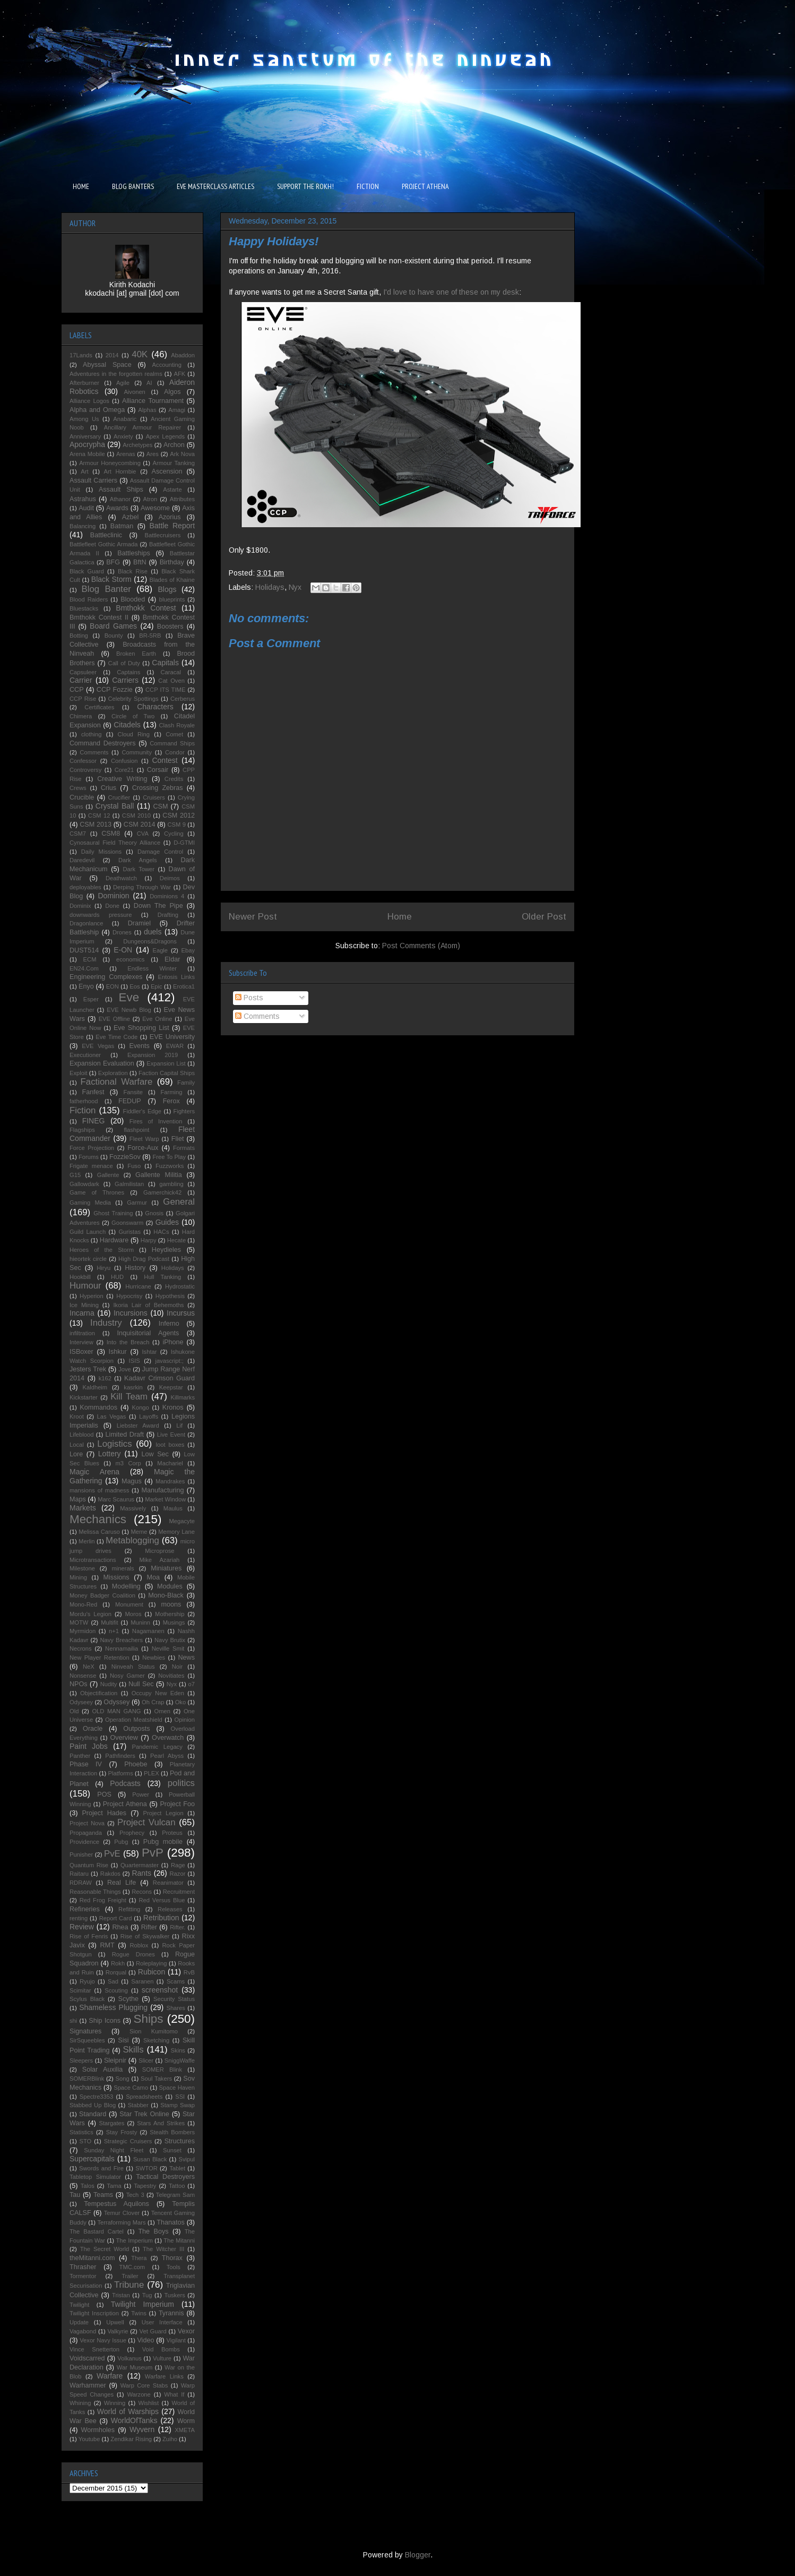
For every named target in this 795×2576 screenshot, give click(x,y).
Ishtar (149, 1352)
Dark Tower (138, 869)
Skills (133, 2050)
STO (86, 2141)
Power (140, 1794)
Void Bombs (161, 2349)
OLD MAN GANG (116, 1711)
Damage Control (160, 851)
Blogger (417, 2555)
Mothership (169, 1614)
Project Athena (125, 1804)
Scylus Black (87, 1999)
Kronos (173, 1407)
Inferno (169, 1323)
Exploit (79, 1073)
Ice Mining (84, 1305)
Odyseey (81, 1702)
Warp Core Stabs (144, 2385)
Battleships (133, 553)
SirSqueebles (87, 2040)
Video (145, 2340)
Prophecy (131, 1833)
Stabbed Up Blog (93, 2105)
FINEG (93, 1121)
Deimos (170, 878)
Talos (87, 2186)
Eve (129, 997)
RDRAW (81, 1882)
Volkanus (129, 2358)
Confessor (83, 761)
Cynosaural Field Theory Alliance (115, 842)
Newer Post (253, 917)
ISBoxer (81, 1351)
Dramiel (139, 923)
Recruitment (179, 1891)
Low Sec (155, 1454)
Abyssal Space (107, 364)
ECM (90, 959)
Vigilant (176, 2340)
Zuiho (169, 2439)
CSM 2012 (178, 815)
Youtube (89, 2439)
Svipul (187, 2159)
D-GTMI (184, 842)
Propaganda (86, 1833)
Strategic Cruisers (128, 2141)
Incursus (181, 1313)
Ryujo (87, 1981)
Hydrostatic (180, 1286)
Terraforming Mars (121, 2222)
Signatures (85, 2031)
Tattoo (177, 2186)
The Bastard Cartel (97, 2231)
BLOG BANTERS (133, 186)
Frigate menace (91, 1166)
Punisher (81, 1854)
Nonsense (83, 1675)
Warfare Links (164, 2376)
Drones (122, 932)
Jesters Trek (88, 1369)
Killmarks (183, 1397)
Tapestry (145, 2186)
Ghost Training (113, 1213)
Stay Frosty (121, 2132)
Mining (78, 1577)
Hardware (114, 1240)
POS (104, 1794)
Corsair (158, 770)
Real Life (121, 1882)
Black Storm (111, 579)
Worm (186, 2421)
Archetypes (137, 445)
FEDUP (129, 1101)
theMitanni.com (92, 2258)
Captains (128, 672)
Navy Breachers (121, 1640)
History (135, 1268)
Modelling (126, 1586)
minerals (122, 1568)
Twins (138, 2313)
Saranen (142, 1981)
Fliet (177, 1139)
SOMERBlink (87, 2078)
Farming (171, 1092)
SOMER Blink (162, 2069)
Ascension (167, 471)
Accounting (167, 365)
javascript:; (169, 1361)
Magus (132, 1481)
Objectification (98, 1693)
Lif (179, 1425)
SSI (180, 2096)
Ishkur (118, 1351)
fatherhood (84, 1101)
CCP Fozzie (115, 689)
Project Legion (163, 1813)
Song (122, 2078)
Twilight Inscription (94, 2313)
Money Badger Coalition (102, 1595)
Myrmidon (83, 1631)
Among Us (84, 419)
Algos (172, 392)
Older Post (544, 917)
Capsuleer (83, 672)
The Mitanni (179, 2240)
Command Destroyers (103, 743)
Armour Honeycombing (110, 463)
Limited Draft (125, 1434)
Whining (80, 2403)
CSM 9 (177, 824)
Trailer (130, 2276)
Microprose (159, 1551)
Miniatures (166, 1568)
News (186, 1657)
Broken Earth (136, 653)
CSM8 (110, 833)
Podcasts (125, 1783)
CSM (160, 806)
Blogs (167, 589)
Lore (76, 1454)
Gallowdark (84, 1184)
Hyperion (91, 1296)
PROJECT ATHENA (425, 186)
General (179, 1202)
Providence (84, 1842)
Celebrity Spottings (133, 698)
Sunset (172, 2150)
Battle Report (172, 525)
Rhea (120, 1927)
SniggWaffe (180, 2060)
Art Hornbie (120, 471)
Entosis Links (176, 977)
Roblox (138, 1945)
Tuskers (174, 2295)
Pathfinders (120, 1756)
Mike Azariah (159, 1560)
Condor (175, 752)
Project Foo (177, 1804)
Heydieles (166, 1249)
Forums (89, 1157)
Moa (153, 1577)
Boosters (170, 626)
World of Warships (128, 2411)
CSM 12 (99, 815)
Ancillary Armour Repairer (143, 427)
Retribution (161, 1917)
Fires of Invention (156, 1121)
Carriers (125, 680)
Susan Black (150, 2159)
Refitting (129, 1909)
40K (140, 354)
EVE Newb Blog (129, 1010)
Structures (180, 2141)
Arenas (125, 454)
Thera (138, 2258)
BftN (139, 562)
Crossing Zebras (157, 788)
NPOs (79, 1684)
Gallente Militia (158, 1175)
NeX (88, 1666)
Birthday (172, 562)
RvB (189, 1972)
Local (77, 1444)
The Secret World (104, 2249)
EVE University (172, 1037)
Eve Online (157, 1019)
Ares (152, 454)
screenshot (160, 1990)
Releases (170, 1909)
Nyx (295, 587)
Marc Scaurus (116, 1499)
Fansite (133, 1092)
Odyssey (116, 1702)
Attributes (182, 499)
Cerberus (182, 698)
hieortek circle (88, 1259)
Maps (78, 1499)
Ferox (171, 1101)
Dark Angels (137, 860)
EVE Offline (114, 1019)
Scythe (128, 1999)
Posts (249, 997)
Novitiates (171, 1675)
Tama (114, 2186)
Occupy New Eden (158, 1693)
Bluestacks (84, 608)
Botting (79, 635)
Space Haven (177, 2087)
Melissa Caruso (99, 1532)
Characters (155, 706)
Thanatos (171, 2222)
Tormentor (83, 2276)
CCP (77, 689)
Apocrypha (87, 444)
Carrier (81, 680)
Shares (175, 2008)
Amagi (176, 410)
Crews (78, 788)
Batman (121, 526)
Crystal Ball (115, 806)
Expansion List (165, 1063)
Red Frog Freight (103, 1900)
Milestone (82, 1568)
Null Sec (141, 1684)
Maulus (173, 1508)
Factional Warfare (117, 1082)
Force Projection (92, 1148)
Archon (174, 445)
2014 (112, 355)
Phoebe (135, 1764)
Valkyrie (117, 2331)
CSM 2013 (95, 824)
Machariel (170, 1463)
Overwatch (168, 1737)
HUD (117, 1277)
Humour (85, 1286)
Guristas (129, 1232)
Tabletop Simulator (95, 2177)
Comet (174, 734)
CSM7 (78, 833)
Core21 (124, 770)
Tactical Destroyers (165, 2176)
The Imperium (134, 2240)
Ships (148, 2018)
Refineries (85, 1909)
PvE (112, 1854)
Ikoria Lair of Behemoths (149, 1305)
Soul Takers (156, 2078)
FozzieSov (125, 1157)
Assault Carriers (93, 480)
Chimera (81, 716)
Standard (92, 2114)
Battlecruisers (162, 535)
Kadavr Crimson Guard (159, 1378)
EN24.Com (84, 968)
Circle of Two (132, 716)
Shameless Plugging (113, 2007)
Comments (257, 1016)
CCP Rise (83, 698)
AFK (180, 374)
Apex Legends (165, 436)
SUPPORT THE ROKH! (305, 186)
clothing (91, 734)
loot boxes (170, 1444)
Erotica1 (184, 986)
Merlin (86, 1541)
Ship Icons (104, 2020)
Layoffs (148, 1416)
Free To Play (169, 1157)
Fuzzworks (169, 1166)
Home (399, 917)
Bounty (114, 635)
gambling (171, 1184)
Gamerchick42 (162, 1192)
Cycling (174, 833)
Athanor (120, 499)
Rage (178, 1865)
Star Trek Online (144, 2114)
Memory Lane (176, 1532)
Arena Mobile (87, 454)
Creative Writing (122, 779)
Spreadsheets (144, 2096)
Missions (116, 1577)
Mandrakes (170, 1481)
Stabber (138, 2105)
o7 (191, 1684)
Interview (81, 1342)
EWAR (175, 1046)
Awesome (155, 508)
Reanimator (168, 1882)
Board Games (113, 626)
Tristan (121, 2295)
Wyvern (141, 2429)
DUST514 (84, 950)
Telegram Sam (175, 2195)
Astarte (172, 489)
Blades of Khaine (172, 580)
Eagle (160, 950)
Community (137, 752)
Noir (177, 1666)
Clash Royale (177, 725)
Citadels (127, 724)
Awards (117, 508)
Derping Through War (142, 887)
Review (82, 1926)
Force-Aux (142, 1148)
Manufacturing (163, 1490)
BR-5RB (150, 635)
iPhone (172, 1342)
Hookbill (80, 1277)
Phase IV (86, 1764)
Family (186, 1082)
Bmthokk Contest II (99, 617)
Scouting (116, 1990)
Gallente (108, 1175)
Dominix (80, 906)
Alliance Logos (89, 401)
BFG (113, 562)
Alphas (147, 410)
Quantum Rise (89, 1865)
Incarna (82, 1313)
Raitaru (79, 1873)
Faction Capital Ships (167, 1073)
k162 (105, 1378)
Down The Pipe (158, 905)
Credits (174, 779)
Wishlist (149, 2403)
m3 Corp (128, 1463)
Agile (122, 383)
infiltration (82, 1333)
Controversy (85, 770)
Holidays (269, 587)
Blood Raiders (89, 599)
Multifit (109, 1622)
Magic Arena (94, 1471)
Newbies (153, 1657)
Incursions (131, 1313)
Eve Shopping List (141, 1028)
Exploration (113, 1073)
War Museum (134, 2367)
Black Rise (133, 571)
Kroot (77, 1416)
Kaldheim (95, 1387)
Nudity (108, 1684)
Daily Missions (101, 851)
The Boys (153, 2231)
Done (112, 906)
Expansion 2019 (152, 1055)
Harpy (149, 1240)
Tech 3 (135, 2195)
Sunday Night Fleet (113, 2150)
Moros (133, 1614)
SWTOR (146, 2168)
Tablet (177, 2168)
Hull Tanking (162, 1277)
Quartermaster (139, 1865)
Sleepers (81, 2060)
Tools (173, 2267)
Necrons (81, 1648)
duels (152, 932)
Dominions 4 (167, 896)
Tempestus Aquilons (116, 2204)
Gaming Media (90, 1202)
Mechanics (98, 1519)
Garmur (137, 1202)
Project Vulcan (146, 1822)
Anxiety (123, 436)
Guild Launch (88, 1232)
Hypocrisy (129, 1296)
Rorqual (116, 1972)
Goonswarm (127, 1223)
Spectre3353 (96, 2096)
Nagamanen (148, 1631)
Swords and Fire (101, 2168)
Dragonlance (86, 923)
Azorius (170, 517)
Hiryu (103, 1268)
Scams (176, 1981)
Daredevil (82, 860)
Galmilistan (129, 1184)
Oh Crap (153, 1702)
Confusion (124, 761)
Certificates (99, 707)
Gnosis (154, 1213)
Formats (184, 1148)
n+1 (114, 1631)
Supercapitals (92, 2158)
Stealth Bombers (172, 2132)
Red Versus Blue (162, 1900)
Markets (83, 1508)
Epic (156, 986)
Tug (147, 2295)
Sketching (156, 2040)
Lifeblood (81, 1434)
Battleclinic (106, 535)
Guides (167, 1222)
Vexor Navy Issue (103, 2340)
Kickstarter (84, 1397)
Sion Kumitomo (153, 2031)
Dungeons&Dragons (150, 941)
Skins (178, 2050)
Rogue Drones (133, 1954)
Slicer (146, 2060)
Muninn (140, 1622)
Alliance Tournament (153, 401)
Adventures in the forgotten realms (116, 374)
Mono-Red (83, 1604)
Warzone (138, 2394)
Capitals (165, 662)
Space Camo (131, 2087)
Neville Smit (168, 1648)
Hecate (176, 1240)
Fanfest (93, 1092)
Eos (134, 986)
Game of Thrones (97, 1192)
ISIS (134, 1361)
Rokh (118, 1963)
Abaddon (183, 355)
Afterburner (84, 383)
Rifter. (177, 1927)
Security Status (174, 1999)
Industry (106, 1323)
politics (181, 1783)
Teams (103, 2195)
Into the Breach (128, 1342)
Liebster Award (138, 1425)
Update (79, 2322)
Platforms (120, 1773)
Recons (142, 1891)
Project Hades (104, 1813)
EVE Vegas (98, 1046)
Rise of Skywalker (144, 1936)
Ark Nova (182, 454)
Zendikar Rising (131, 2439)
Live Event (171, 1434)
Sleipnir (115, 2060)
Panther (80, 1756)
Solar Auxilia (102, 2069)
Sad (113, 1981)
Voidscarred (87, 2358)
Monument (129, 1604)
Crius (108, 788)
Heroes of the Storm (102, 1250)
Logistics (114, 1444)
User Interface (162, 2322)
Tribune (129, 2285)
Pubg (121, 1842)
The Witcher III (163, 2249)
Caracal (171, 672)
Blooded (132, 599)
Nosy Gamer (127, 1675)
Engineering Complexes (106, 977)
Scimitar (80, 1990)
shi (73, 2020)
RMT (107, 1945)
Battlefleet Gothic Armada (103, 544)
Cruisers (154, 797)
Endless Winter (152, 968)
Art (84, 471)
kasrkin (133, 1387)
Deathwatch (121, 878)
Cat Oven (171, 680)
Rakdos (110, 1873)
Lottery (109, 1453)
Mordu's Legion (90, 1614)
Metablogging (132, 1540)
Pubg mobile (163, 1841)
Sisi (123, 2040)
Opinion (185, 1719)
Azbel (130, 517)
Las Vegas (111, 1416)
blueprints (172, 599)
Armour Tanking (174, 463)
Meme (139, 1532)
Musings (174, 1622)
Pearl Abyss (167, 1756)
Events (139, 1046)
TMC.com (132, 2267)
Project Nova (87, 1823)
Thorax (172, 2258)
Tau (75, 2195)
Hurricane (138, 1286)
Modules (170, 1586)
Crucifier (119, 797)
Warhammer (88, 2385)
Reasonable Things (95, 1891)
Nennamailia (121, 1648)
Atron (150, 499)
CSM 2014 (139, 824)
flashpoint (136, 1130)
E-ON (123, 950)
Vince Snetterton (94, 2349)
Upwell (115, 2322)
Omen (162, 1711)
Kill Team (129, 1397)
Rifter (149, 1927)
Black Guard (87, 571)
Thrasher (83, 2267)
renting (79, 1918)
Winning (114, 2403)
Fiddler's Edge (142, 1111)
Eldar (172, 959)
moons (171, 1604)
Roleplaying (151, 1963)
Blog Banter (106, 589)
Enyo (86, 986)
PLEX (151, 1773)
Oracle (92, 1728)
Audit (86, 508)
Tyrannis (171, 2313)
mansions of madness (99, 1490)
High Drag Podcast (143, 1259)
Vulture (162, 2358)
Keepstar (171, 1387)
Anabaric (124, 419)
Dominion (113, 895)
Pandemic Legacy (157, 1747)
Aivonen (134, 392)
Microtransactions (93, 1560)
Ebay (188, 950)
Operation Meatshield (133, 1719)
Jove (124, 1369)
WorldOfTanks (134, 2420)
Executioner (85, 1055)
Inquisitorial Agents (148, 1333)
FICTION (368, 186)
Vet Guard (153, 2331)
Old (74, 1711)
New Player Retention (99, 1657)
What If (174, 2394)
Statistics (81, 2132)
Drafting (168, 915)
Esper (91, 999)
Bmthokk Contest (146, 608)
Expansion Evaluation (102, 1063)
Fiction (83, 1110)
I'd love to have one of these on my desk (451, 292)
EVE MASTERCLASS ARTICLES (215, 186)
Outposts (136, 1728)
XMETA (185, 2430)
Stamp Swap (177, 2105)
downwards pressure (101, 915)
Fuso (134, 1166)
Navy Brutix (169, 1640)
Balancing (83, 526)
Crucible (82, 797)
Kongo (140, 1407)
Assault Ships (121, 489)
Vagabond (83, 2331)
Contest (164, 760)
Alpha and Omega (97, 410)
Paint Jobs (89, 1746)
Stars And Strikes (161, 2123)
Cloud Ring (134, 734)
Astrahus (83, 499)
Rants (141, 1873)
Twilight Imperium (142, 2304)
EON (112, 986)
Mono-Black (166, 1595)
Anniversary (85, 436)
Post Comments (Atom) (421, 945)
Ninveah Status (133, 1666)
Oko (180, 1702)
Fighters (184, 1111)
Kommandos (98, 1407)
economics (130, 959)
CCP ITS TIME (165, 689)
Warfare (110, 2376)
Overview (123, 1737)
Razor (178, 1873)
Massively (133, 1508)
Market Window (165, 1499)
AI (149, 383)
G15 (75, 1175)
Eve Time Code (116, 1037)
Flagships (82, 1130)
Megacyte (182, 1521)
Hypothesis (170, 1296)
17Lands (81, 355)
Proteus (172, 1833)
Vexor (186, 2331)
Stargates (111, 2123)
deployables (85, 887)
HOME (81, 186)
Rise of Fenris (89, 1936)
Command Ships (172, 743)
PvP (152, 1852)
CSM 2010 (136, 815)
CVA (143, 833)
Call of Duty (124, 663)
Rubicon (151, 1972)
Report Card (115, 1918)
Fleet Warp (144, 1139)
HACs (161, 1232)
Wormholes (98, 2430)
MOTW (79, 1622)
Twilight (79, 2305)
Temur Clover (122, 2213)
